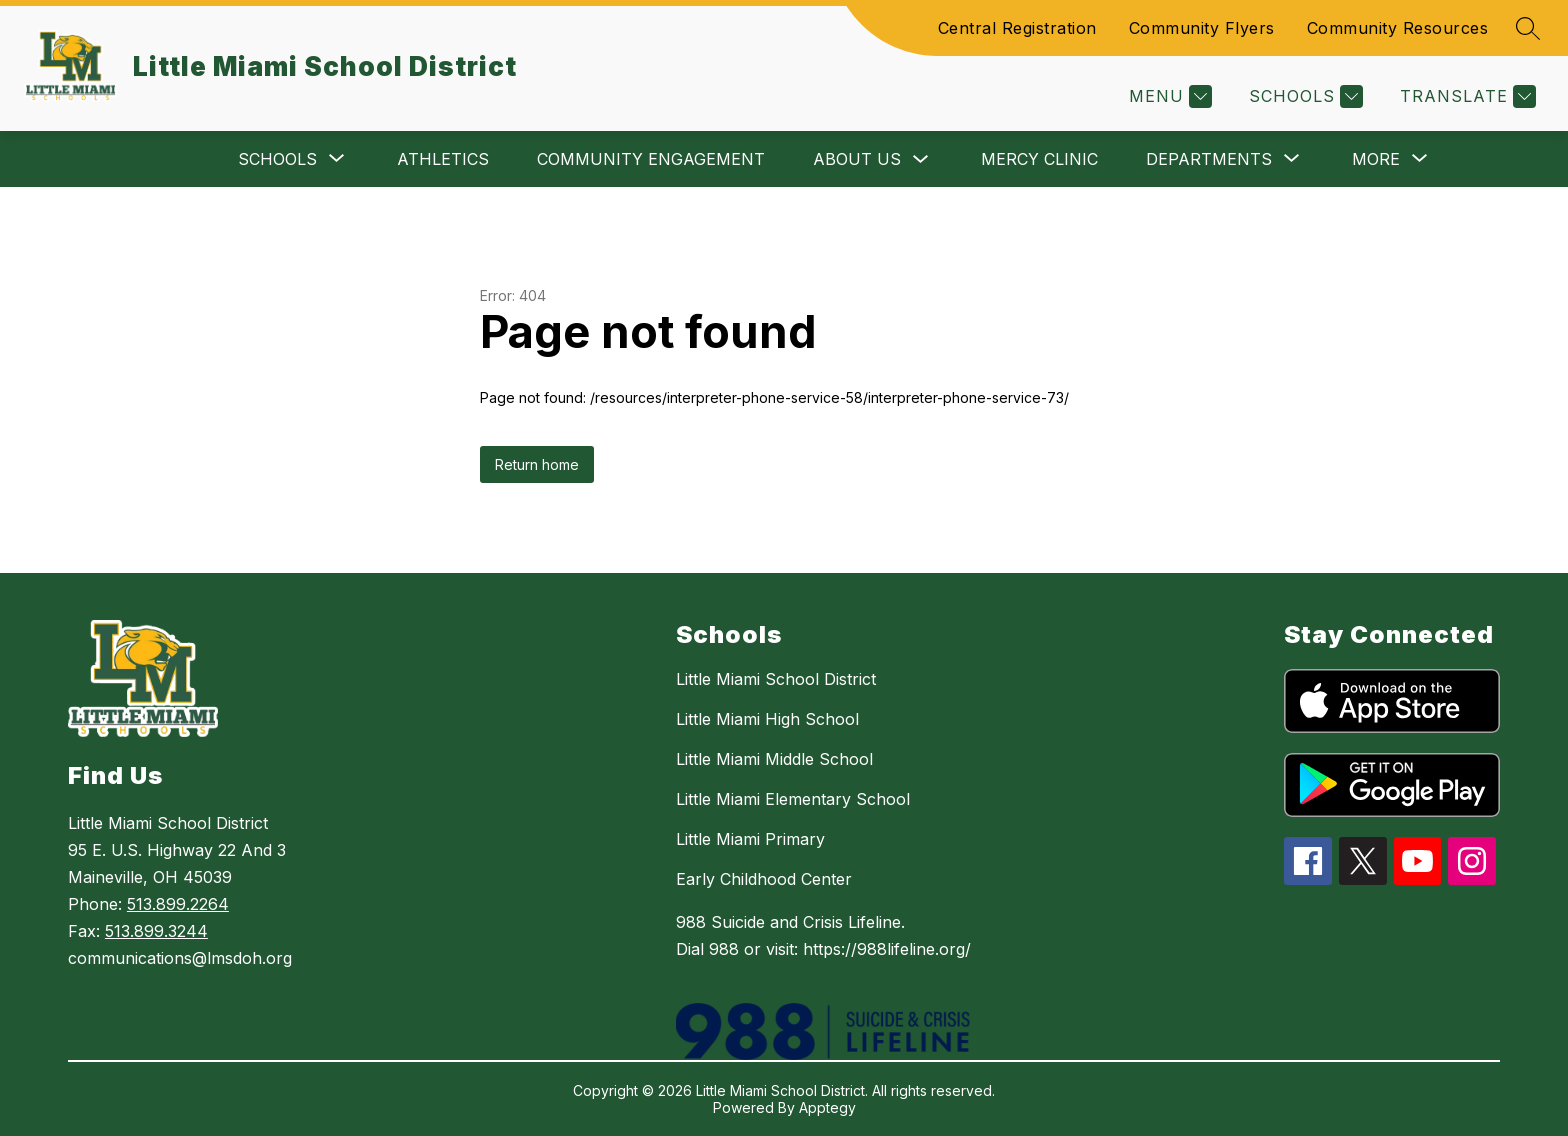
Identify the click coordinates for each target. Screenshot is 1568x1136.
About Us (857, 159)
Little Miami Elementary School (793, 799)
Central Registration (1017, 28)
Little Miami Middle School (774, 759)
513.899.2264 (178, 904)
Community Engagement (651, 159)
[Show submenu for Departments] (1209, 159)
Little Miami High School (767, 719)
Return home (537, 464)
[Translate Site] (1465, 96)
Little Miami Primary (750, 839)
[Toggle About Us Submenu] (921, 159)
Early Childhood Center (764, 879)
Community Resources (1398, 28)
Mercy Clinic (1039, 159)
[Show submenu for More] (1376, 159)
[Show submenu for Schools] (277, 159)
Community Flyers (1202, 28)
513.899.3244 (156, 931)
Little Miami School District (776, 679)
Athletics (443, 159)
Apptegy (827, 1107)
